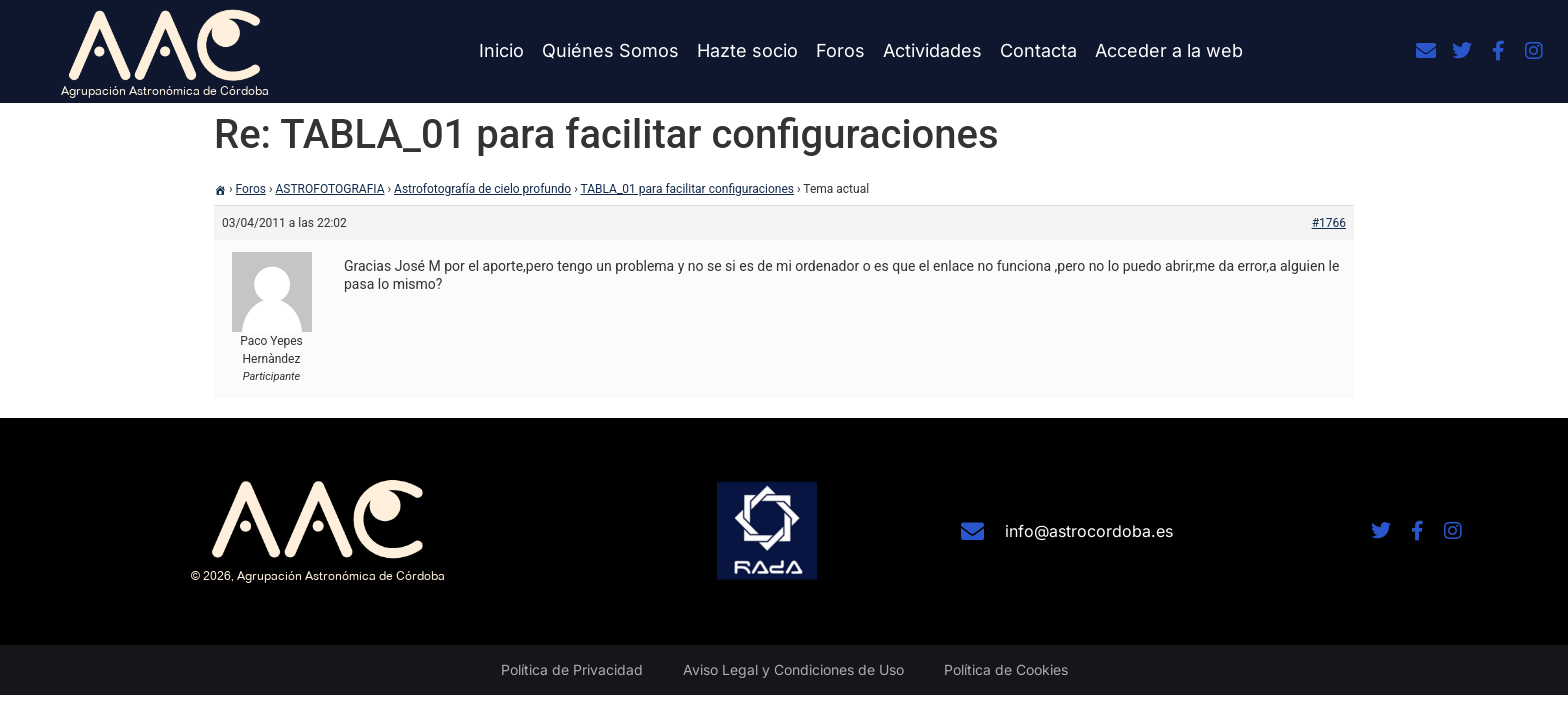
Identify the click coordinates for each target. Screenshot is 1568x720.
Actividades (932, 50)
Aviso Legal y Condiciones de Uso (793, 669)
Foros (840, 50)
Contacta (1038, 50)
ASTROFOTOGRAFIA (330, 189)
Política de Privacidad (572, 669)
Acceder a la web (1169, 50)
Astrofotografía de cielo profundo (482, 189)
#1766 (1329, 223)
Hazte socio (747, 50)
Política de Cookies (1006, 669)
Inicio (501, 50)
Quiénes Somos (610, 50)
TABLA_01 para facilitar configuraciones (687, 189)
